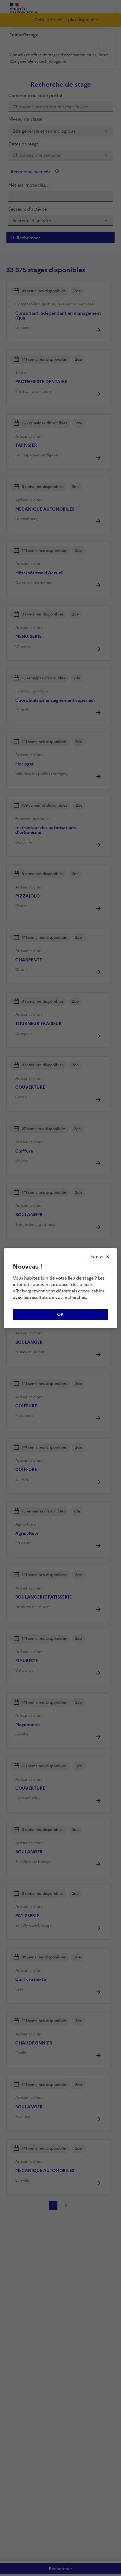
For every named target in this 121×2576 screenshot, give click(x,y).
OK (60, 1314)
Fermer (96, 1256)
